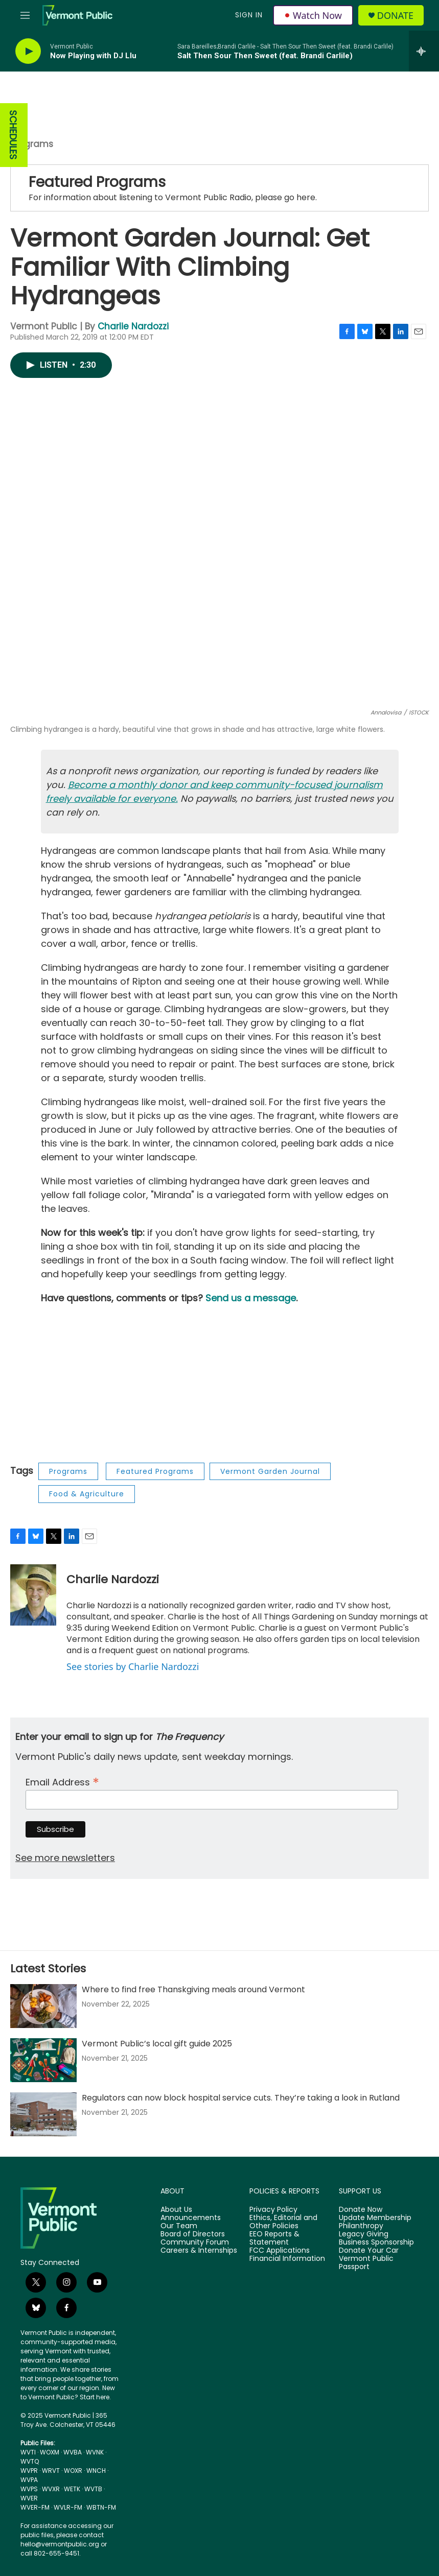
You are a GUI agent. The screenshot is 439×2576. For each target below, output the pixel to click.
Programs (31, 144)
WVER (29, 2498)
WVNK (95, 2452)
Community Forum (194, 2242)
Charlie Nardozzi (133, 326)
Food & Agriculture (86, 1494)
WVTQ (29, 2461)
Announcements (190, 2218)
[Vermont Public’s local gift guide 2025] (43, 2060)
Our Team (178, 2226)
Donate (395, 15)
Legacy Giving (363, 2234)
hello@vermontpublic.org (59, 2544)
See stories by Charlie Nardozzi (132, 1666)
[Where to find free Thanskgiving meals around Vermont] (43, 2006)
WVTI (28, 2452)
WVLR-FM (68, 2507)
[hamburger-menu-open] (25, 15)
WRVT (51, 2470)
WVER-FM (35, 2507)
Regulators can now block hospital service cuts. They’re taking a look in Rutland (241, 2098)
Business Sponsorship (376, 2242)
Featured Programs (97, 182)
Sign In (249, 15)
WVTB (93, 2489)
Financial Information (287, 2259)
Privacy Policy (273, 2210)
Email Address (62, 1781)
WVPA (29, 2479)
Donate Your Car (369, 2251)
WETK (72, 2489)
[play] (28, 51)
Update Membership (375, 2218)
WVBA (72, 2452)
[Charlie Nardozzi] (33, 1595)
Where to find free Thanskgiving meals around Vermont (193, 1989)
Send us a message (250, 1298)
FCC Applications (279, 2251)
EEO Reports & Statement (274, 2238)
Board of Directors (192, 2234)
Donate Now (360, 2210)
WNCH (96, 2470)
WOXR (73, 2470)
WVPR (29, 2470)
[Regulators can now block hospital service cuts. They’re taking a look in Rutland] (43, 2114)
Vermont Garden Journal (270, 1471)
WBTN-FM (101, 2507)
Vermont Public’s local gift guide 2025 (157, 2043)
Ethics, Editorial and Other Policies (283, 2222)
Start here (94, 2397)
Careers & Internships (198, 2251)
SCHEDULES (13, 135)
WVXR (51, 2489)
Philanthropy (361, 2226)
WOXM (49, 2452)
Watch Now (313, 15)
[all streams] (424, 51)
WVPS (29, 2489)
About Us (176, 2210)
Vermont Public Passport (366, 2263)
